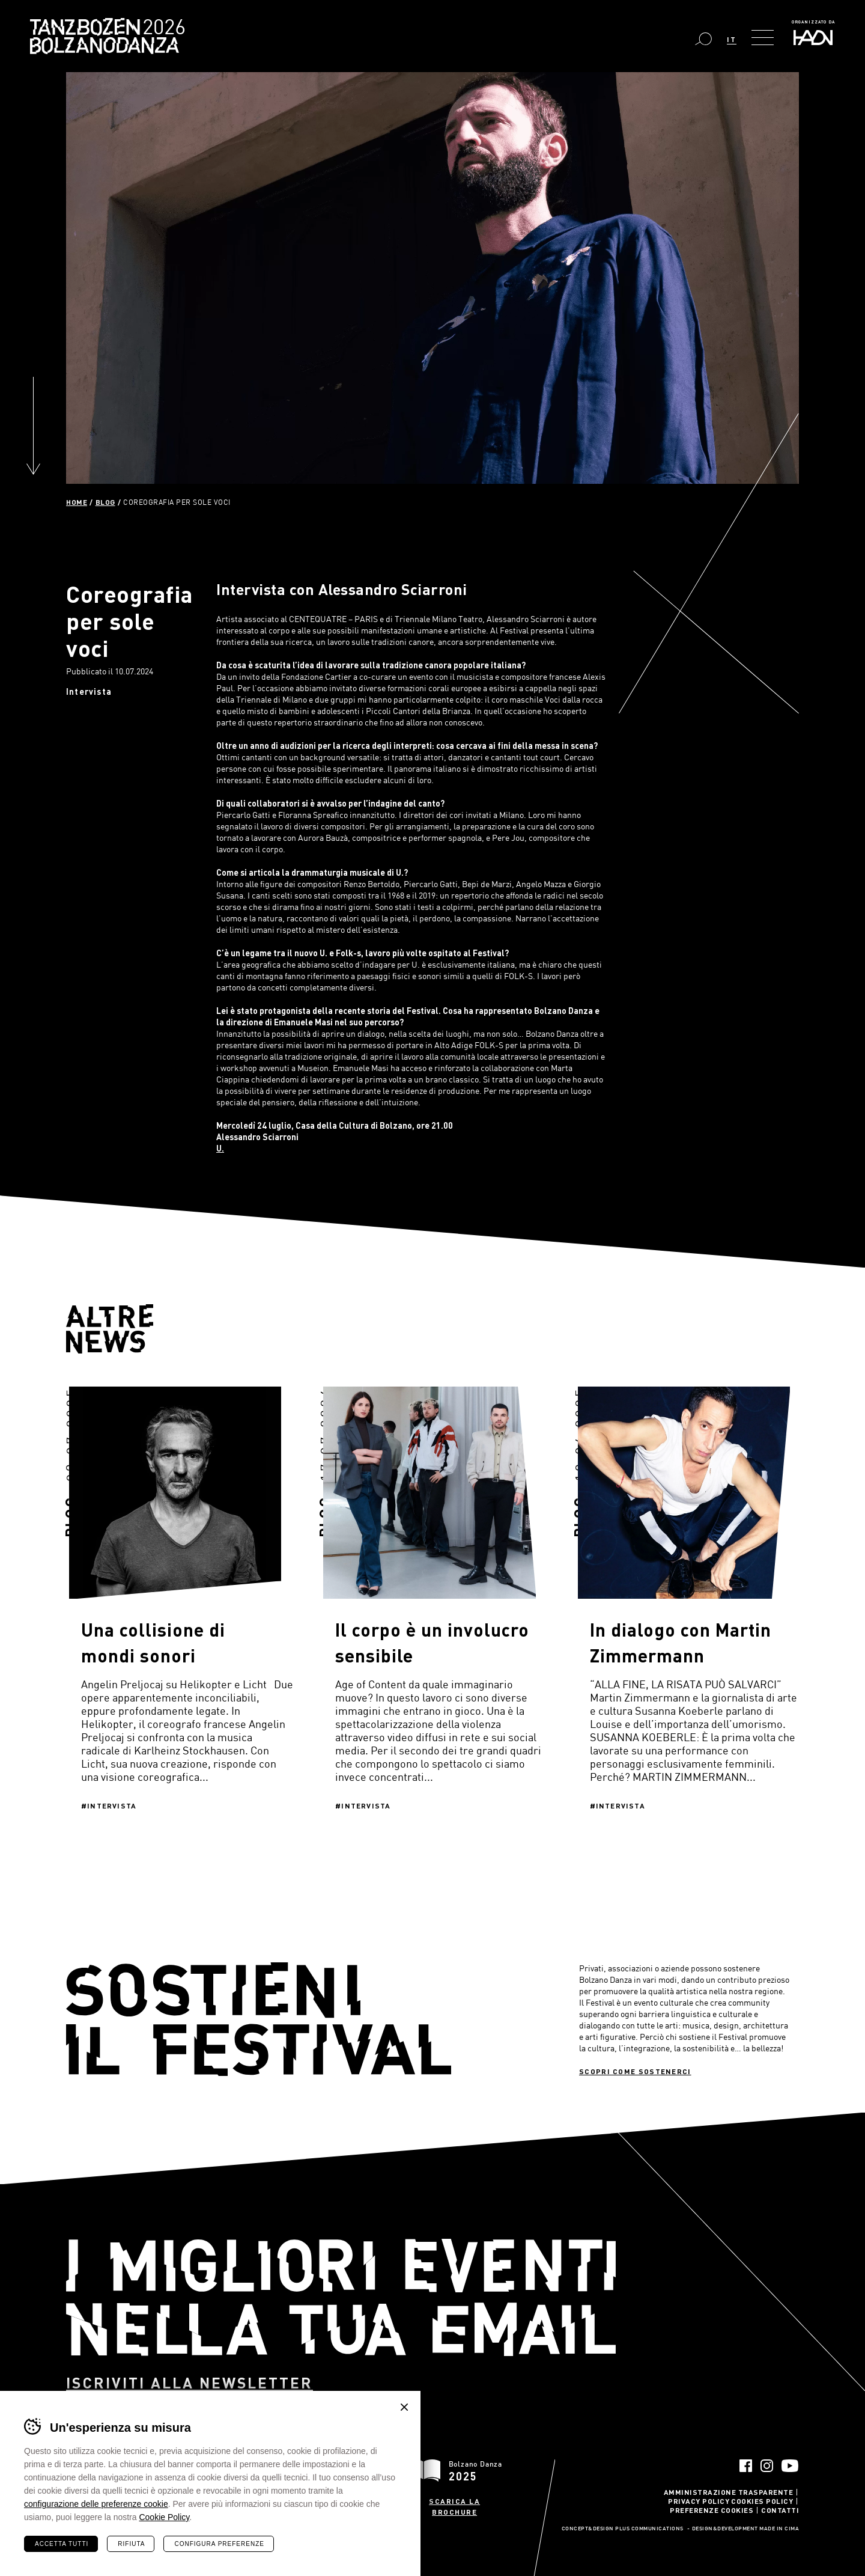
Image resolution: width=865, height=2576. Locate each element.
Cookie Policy (164, 2517)
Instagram (766, 2465)
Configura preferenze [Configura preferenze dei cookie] (219, 2544)
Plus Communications (649, 2529)
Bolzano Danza (160, 28)
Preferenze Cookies (711, 2510)
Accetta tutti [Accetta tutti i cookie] (61, 2544)
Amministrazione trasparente (729, 2492)
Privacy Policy (698, 2501)
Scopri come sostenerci (635, 2071)
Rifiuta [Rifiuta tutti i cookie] (131, 2544)
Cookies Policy (762, 2501)
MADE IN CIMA (779, 2529)
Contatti (780, 2510)
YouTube (790, 2465)
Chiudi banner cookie (404, 2407)
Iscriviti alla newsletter (189, 2382)
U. (220, 1148)
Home (76, 502)
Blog (105, 502)
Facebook (745, 2465)
